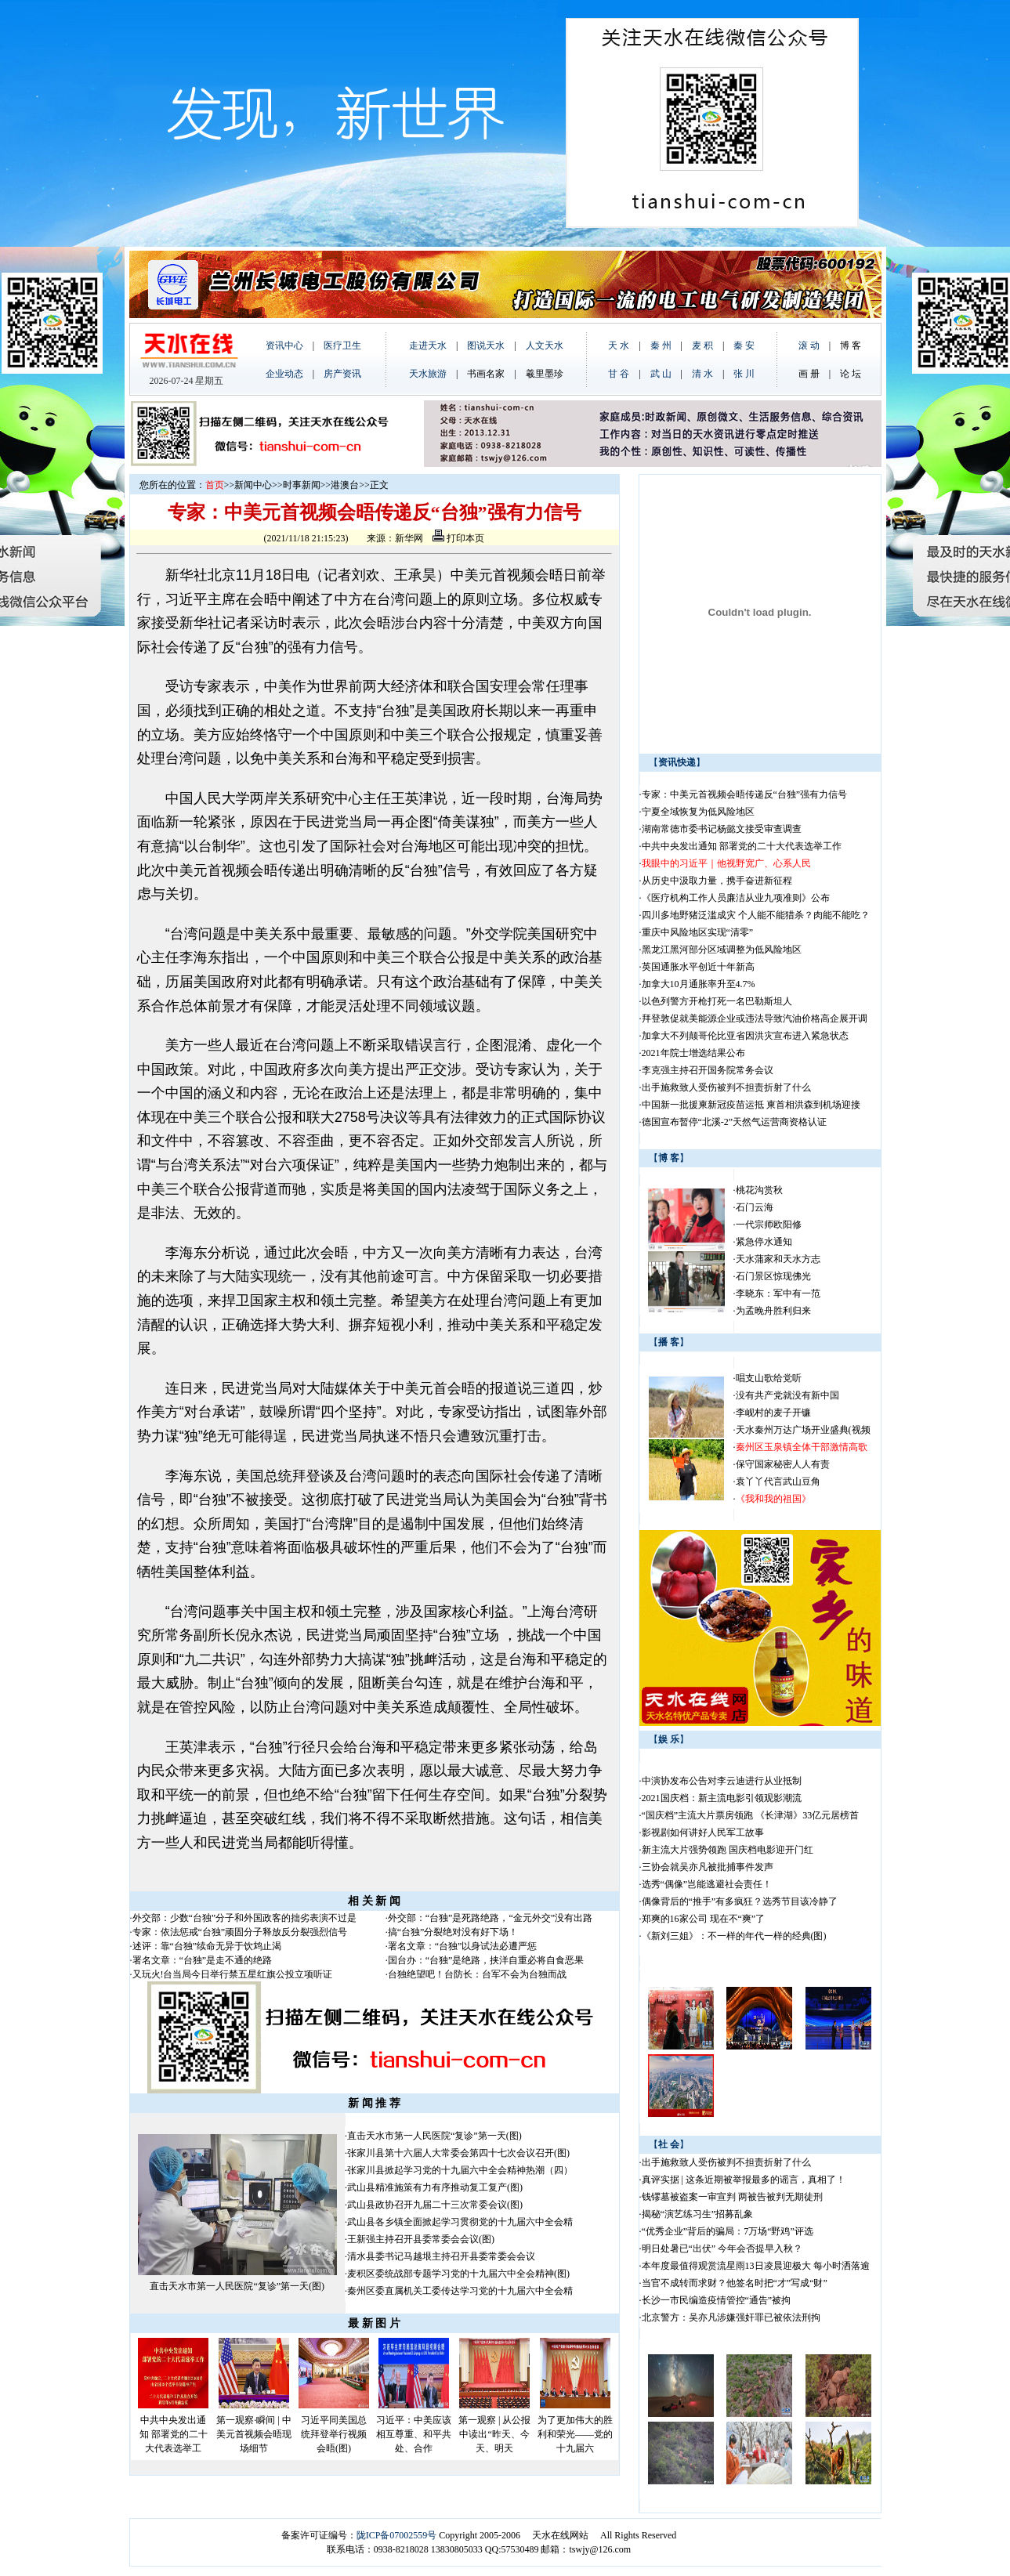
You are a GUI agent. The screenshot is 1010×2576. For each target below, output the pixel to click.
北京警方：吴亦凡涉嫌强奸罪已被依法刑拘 (731, 2317)
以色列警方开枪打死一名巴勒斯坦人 (717, 1001)
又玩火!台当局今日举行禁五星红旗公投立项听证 (232, 1974)
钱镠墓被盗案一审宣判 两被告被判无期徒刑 (732, 2196)
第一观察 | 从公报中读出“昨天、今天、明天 (494, 2434)
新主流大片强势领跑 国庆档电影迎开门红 (727, 1849)
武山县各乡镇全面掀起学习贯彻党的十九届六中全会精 (460, 2221)
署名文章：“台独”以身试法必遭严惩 (463, 1946)
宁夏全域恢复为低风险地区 (698, 811)
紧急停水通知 (764, 1241)
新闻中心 (253, 484)
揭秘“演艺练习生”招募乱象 (698, 2214)
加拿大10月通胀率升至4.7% (698, 984)
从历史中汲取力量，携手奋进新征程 (717, 880)
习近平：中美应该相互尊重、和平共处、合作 (413, 2434)
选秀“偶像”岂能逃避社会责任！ (707, 1884)
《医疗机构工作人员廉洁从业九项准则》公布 (736, 897)
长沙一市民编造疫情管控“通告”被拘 (716, 2300)
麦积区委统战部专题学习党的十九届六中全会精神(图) (458, 2273)
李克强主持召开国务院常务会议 (707, 1070)
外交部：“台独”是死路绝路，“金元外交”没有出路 (490, 1917)
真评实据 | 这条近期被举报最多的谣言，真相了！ (743, 2179)
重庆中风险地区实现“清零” (698, 932)
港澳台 (345, 484)
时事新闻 (301, 484)
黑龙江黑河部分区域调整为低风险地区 (722, 949)
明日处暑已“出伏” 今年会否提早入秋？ (722, 2248)
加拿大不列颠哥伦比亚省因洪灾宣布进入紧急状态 (745, 1035)
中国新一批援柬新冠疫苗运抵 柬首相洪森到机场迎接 (751, 1104)
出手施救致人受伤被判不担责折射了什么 (726, 1087)
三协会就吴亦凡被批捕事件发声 (707, 1866)
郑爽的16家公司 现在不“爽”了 (704, 1918)
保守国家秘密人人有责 (783, 1464)
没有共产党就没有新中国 (787, 1395)
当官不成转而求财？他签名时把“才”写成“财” (734, 2283)
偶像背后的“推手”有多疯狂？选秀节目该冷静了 (740, 1901)
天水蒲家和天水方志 (778, 1259)
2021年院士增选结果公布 (693, 1052)
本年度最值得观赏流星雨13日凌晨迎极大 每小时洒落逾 (756, 2265)
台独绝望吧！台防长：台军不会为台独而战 (477, 1974)
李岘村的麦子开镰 (773, 1412)
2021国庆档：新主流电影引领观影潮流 (722, 1798)
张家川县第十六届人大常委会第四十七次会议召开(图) (458, 2152)
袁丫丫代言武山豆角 (778, 1481)
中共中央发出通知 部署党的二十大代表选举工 (173, 2434)
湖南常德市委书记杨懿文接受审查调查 (722, 828)
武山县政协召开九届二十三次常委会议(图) (435, 2204)
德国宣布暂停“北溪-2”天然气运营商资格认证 (734, 1121)
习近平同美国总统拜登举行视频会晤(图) (334, 2434)
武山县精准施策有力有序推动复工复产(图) (435, 2187)
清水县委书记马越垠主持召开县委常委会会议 (441, 2256)
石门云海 (754, 1207)
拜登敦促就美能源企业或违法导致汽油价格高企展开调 (754, 1018)
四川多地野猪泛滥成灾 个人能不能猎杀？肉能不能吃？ (756, 915)
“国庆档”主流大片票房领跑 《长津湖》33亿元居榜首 (751, 1815)
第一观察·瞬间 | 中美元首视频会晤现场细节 (253, 2434)
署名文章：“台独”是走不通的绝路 (202, 1960)
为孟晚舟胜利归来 (773, 1310)
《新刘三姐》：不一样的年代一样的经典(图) (734, 1935)
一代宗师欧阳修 (769, 1224)
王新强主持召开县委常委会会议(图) (420, 2239)
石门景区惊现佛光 (773, 1276)
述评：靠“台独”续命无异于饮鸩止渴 (207, 1946)
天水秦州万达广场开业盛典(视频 (803, 1429)
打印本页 (458, 538)
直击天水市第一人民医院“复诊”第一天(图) (237, 2286)
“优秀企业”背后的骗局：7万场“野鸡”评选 (727, 2231)
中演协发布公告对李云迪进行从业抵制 (722, 1780)
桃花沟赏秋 (759, 1190)
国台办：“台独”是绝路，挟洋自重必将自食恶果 (486, 1960)
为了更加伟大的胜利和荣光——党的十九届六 (575, 2434)
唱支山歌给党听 (769, 1378)
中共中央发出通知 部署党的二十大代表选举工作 (742, 846)
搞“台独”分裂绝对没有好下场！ (453, 1932)
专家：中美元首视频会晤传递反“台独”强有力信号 (745, 794)
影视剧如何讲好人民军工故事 (703, 1832)
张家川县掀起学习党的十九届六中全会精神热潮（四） (460, 2170)
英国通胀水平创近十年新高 (698, 966)
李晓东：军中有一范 (778, 1293)
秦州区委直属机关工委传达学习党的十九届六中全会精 (460, 2290)
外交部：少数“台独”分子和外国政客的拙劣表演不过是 (244, 1917)
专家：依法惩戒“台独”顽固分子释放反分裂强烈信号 (240, 1932)
